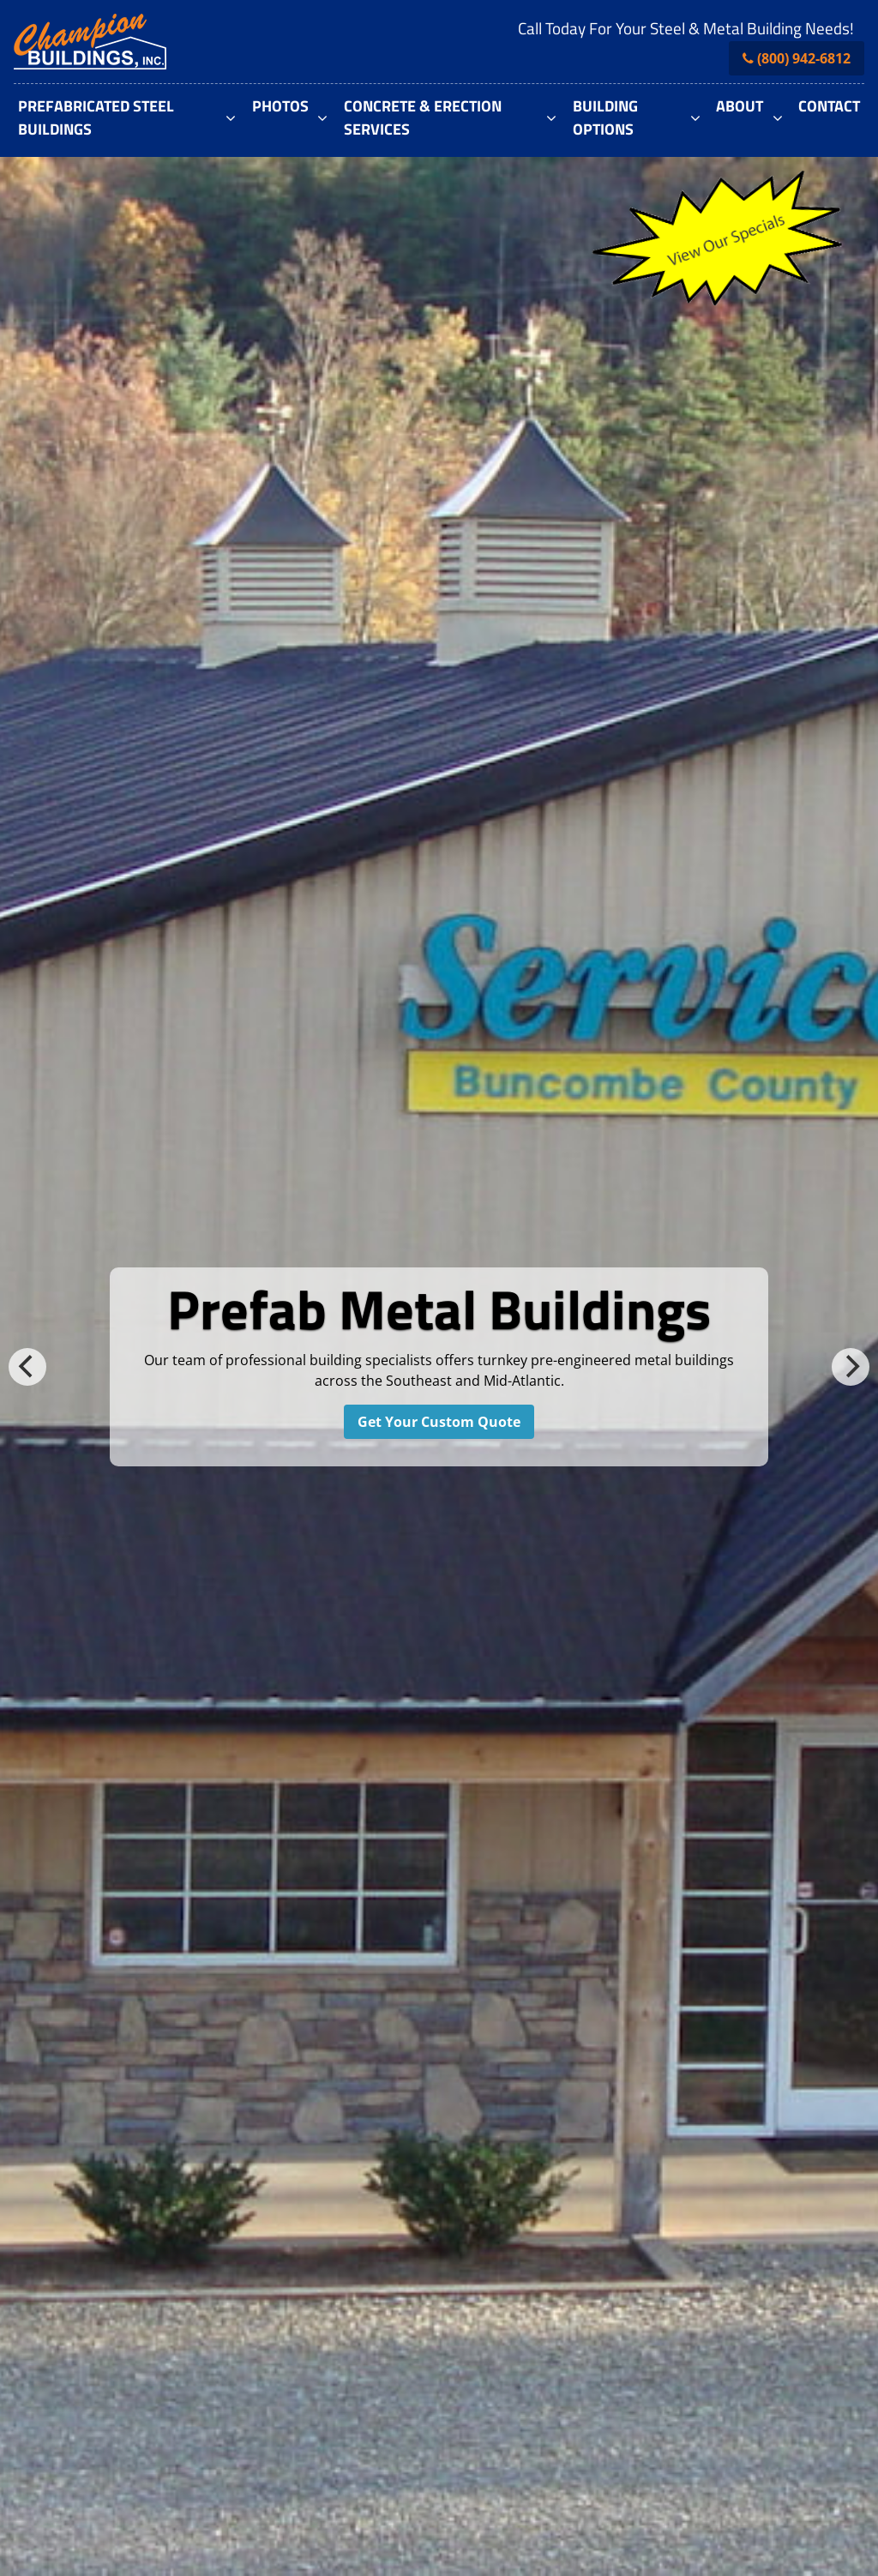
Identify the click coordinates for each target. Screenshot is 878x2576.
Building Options (605, 117)
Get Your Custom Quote (439, 1421)
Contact (829, 105)
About (739, 105)
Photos (280, 105)
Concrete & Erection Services (423, 117)
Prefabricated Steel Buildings (96, 117)
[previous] (27, 1367)
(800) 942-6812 (804, 58)
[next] (850, 1367)
